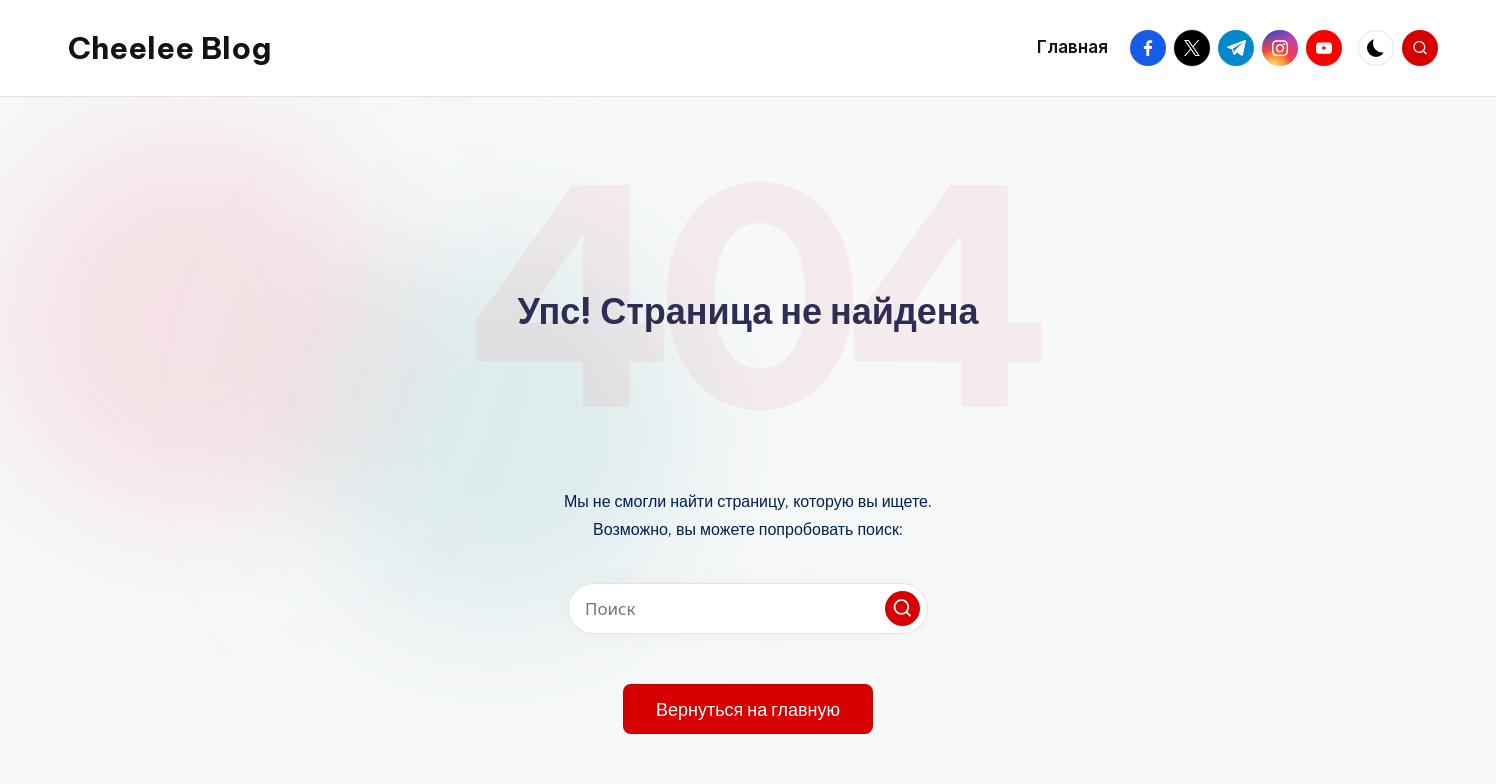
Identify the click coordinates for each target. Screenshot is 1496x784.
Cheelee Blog (169, 48)
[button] (902, 608)
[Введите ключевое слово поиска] (748, 608)
